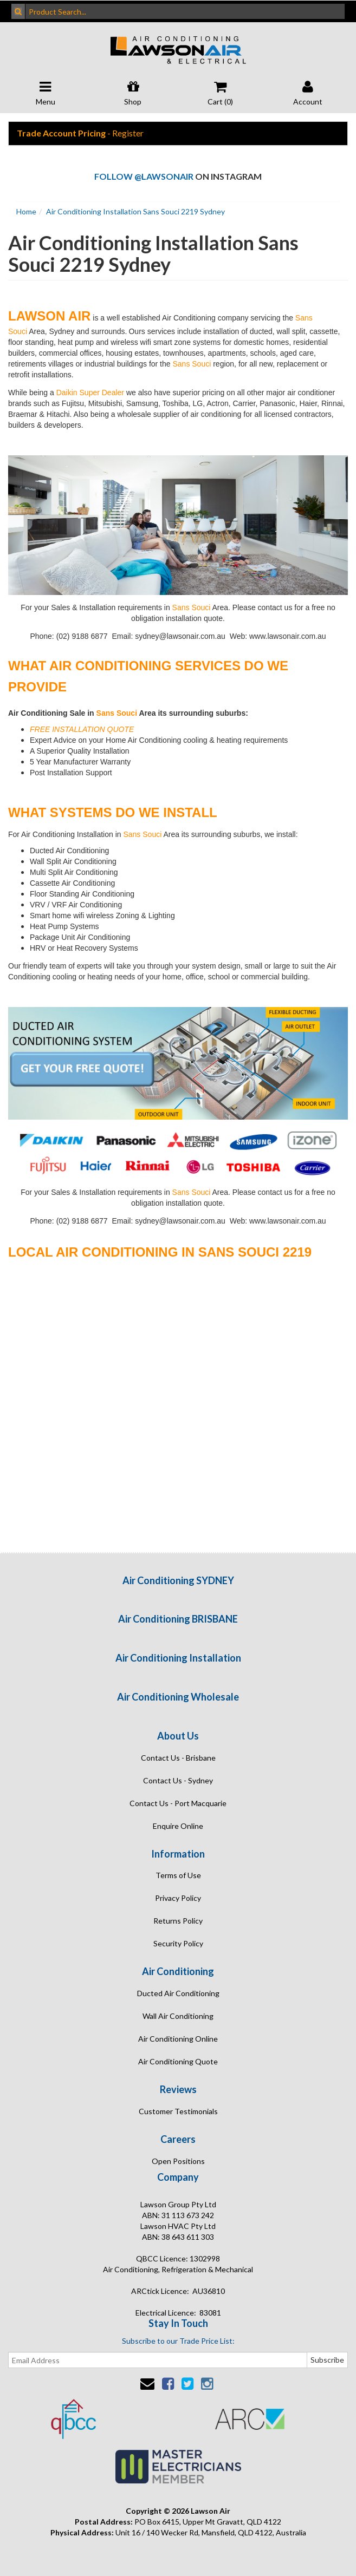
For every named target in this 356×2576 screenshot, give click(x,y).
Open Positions (178, 2161)
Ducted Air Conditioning (178, 1993)
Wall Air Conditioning (178, 2016)
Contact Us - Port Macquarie (178, 1803)
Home (26, 211)
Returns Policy (178, 1920)
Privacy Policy (178, 1897)
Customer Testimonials (178, 2111)
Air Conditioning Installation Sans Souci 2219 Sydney (135, 211)
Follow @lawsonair (143, 176)
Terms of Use (178, 1875)
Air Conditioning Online (178, 2038)
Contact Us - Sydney (178, 1780)
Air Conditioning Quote (178, 2061)
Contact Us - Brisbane (178, 1757)
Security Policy (178, 1943)
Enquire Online (178, 1825)
